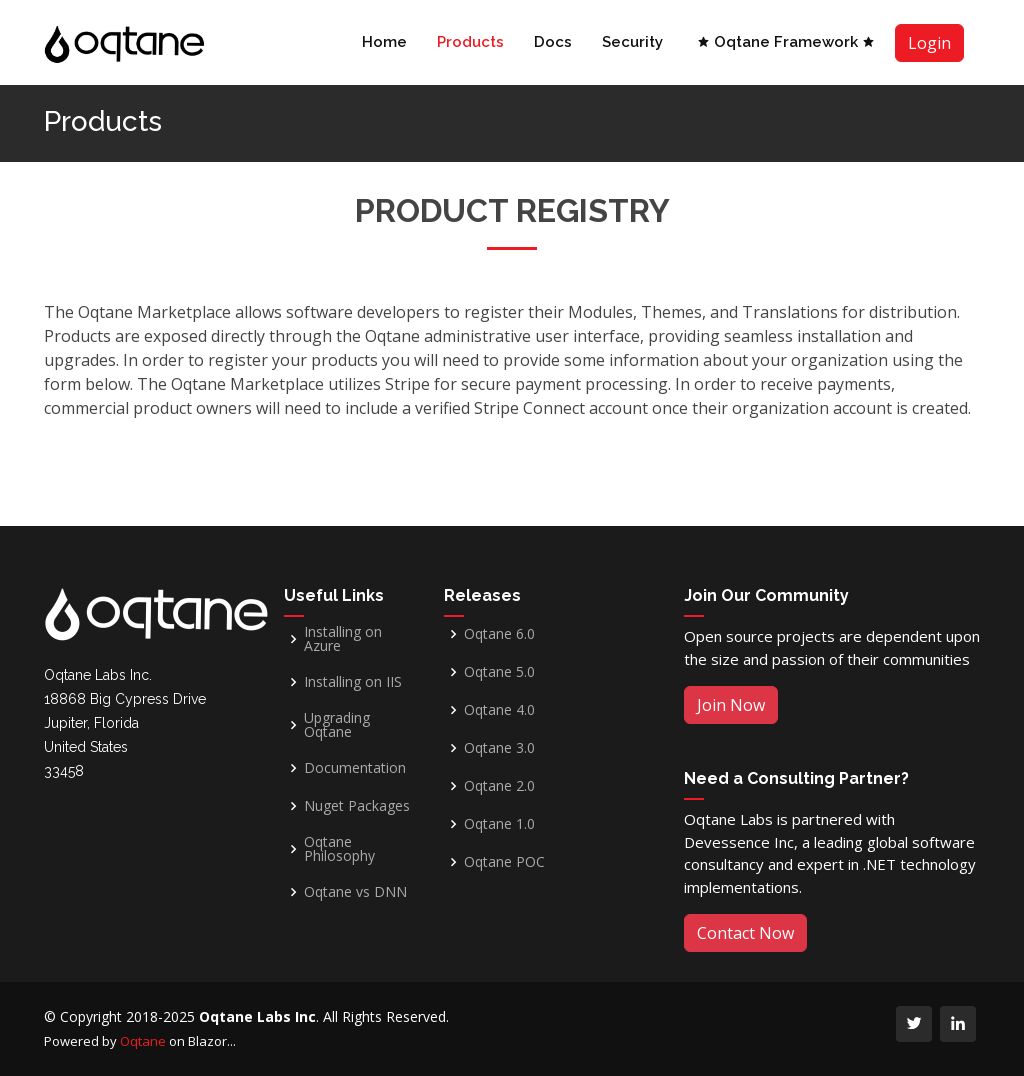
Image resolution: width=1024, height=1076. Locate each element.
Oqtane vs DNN (355, 892)
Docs (553, 42)
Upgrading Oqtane (337, 725)
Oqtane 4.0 (499, 710)
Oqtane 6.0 (499, 634)
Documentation (355, 768)
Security (632, 42)
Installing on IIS (353, 682)
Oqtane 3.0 (499, 748)
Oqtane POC (504, 862)
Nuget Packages (357, 806)
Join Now (731, 705)
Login (929, 43)
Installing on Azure (343, 639)
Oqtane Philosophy (339, 849)
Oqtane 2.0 (499, 786)
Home (384, 42)
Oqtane (143, 1041)
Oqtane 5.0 (499, 672)
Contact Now (745, 933)
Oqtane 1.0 (499, 824)
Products (470, 42)
